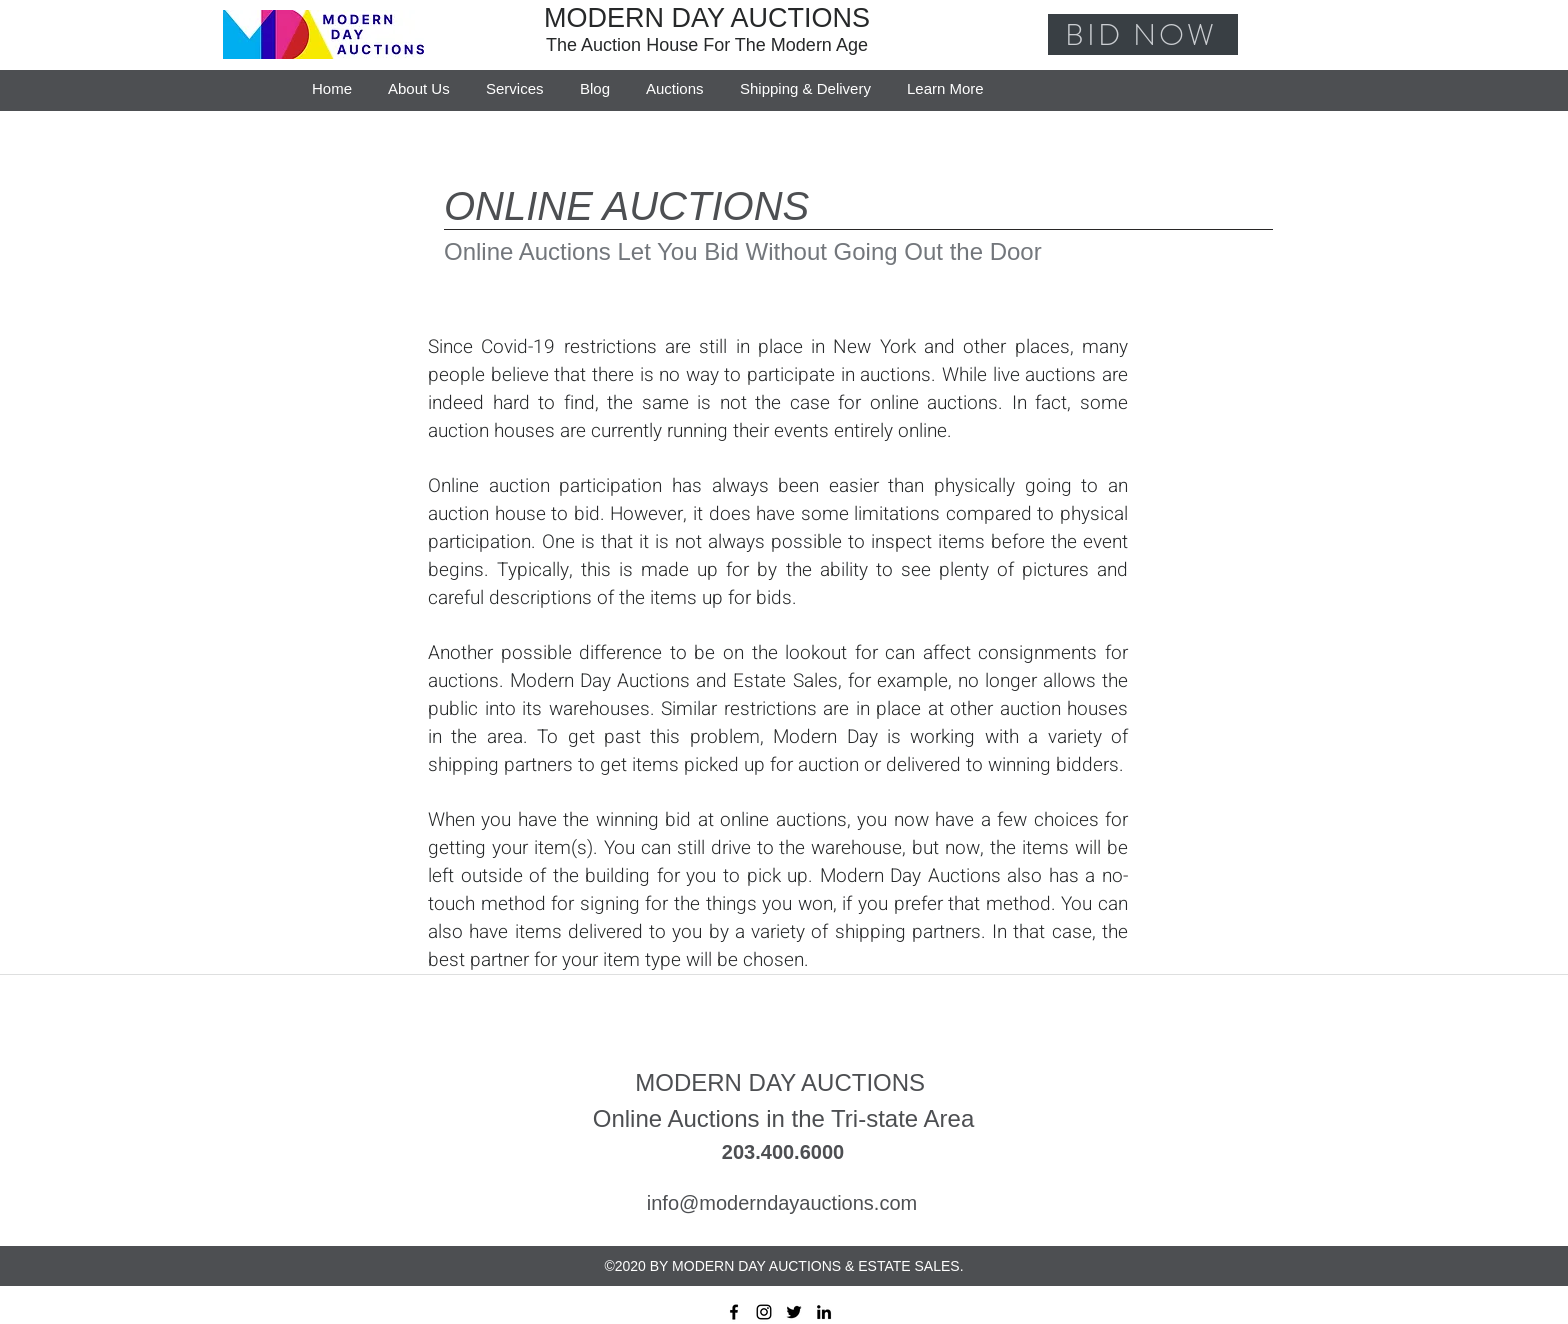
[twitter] (794, 1312)
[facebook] (734, 1312)
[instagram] (764, 1312)
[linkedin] (824, 1312)
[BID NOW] (1143, 34)
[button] (945, 80)
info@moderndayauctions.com (782, 1203)
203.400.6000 (783, 1152)
